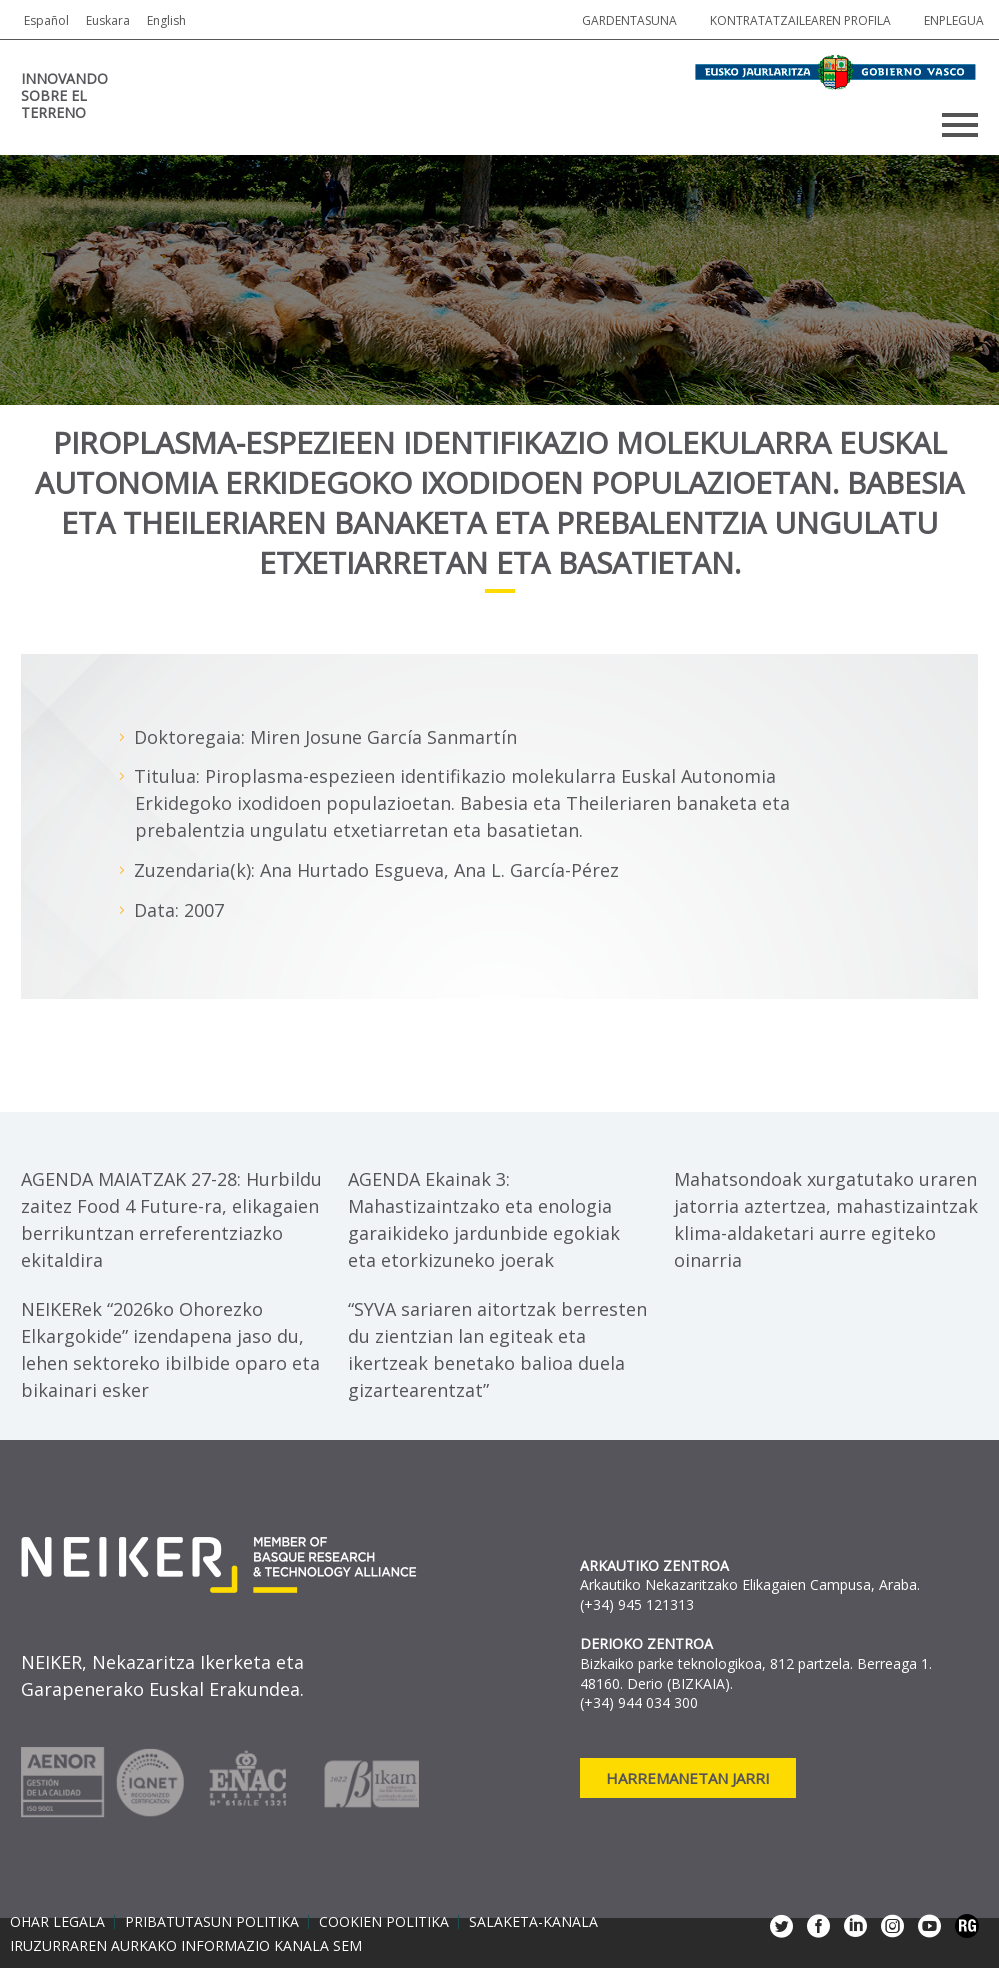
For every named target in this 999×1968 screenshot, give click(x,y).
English (166, 20)
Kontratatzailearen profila (800, 20)
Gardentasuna (629, 20)
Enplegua (954, 20)
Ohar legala (57, 1922)
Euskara (108, 20)
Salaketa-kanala (533, 1922)
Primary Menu (960, 125)
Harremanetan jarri (688, 1778)
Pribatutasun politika (212, 1922)
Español (46, 20)
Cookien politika (384, 1922)
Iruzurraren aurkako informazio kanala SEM (186, 1946)
